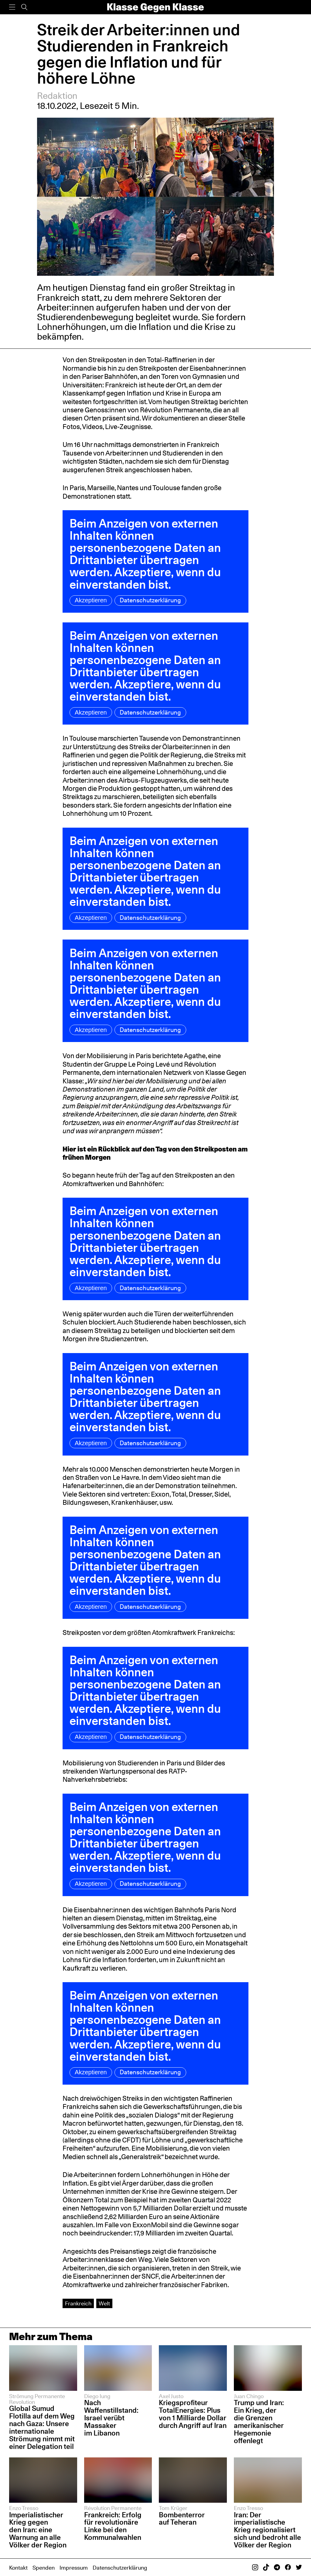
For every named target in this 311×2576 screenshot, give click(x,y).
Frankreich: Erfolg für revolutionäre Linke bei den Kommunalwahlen (113, 2526)
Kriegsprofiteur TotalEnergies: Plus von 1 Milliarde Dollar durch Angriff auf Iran (193, 2413)
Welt (104, 2303)
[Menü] (12, 7)
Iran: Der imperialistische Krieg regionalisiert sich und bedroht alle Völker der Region (267, 2530)
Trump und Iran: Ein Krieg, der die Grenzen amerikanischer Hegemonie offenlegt (259, 2421)
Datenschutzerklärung (150, 600)
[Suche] (24, 7)
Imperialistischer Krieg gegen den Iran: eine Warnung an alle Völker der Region (38, 2530)
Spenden (43, 2567)
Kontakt (18, 2567)
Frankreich (78, 2303)
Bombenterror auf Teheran (182, 2518)
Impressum (74, 2567)
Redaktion (57, 95)
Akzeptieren (91, 600)
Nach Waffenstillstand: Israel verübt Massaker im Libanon (111, 2417)
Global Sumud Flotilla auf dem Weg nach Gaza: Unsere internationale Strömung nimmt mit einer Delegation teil (42, 2427)
